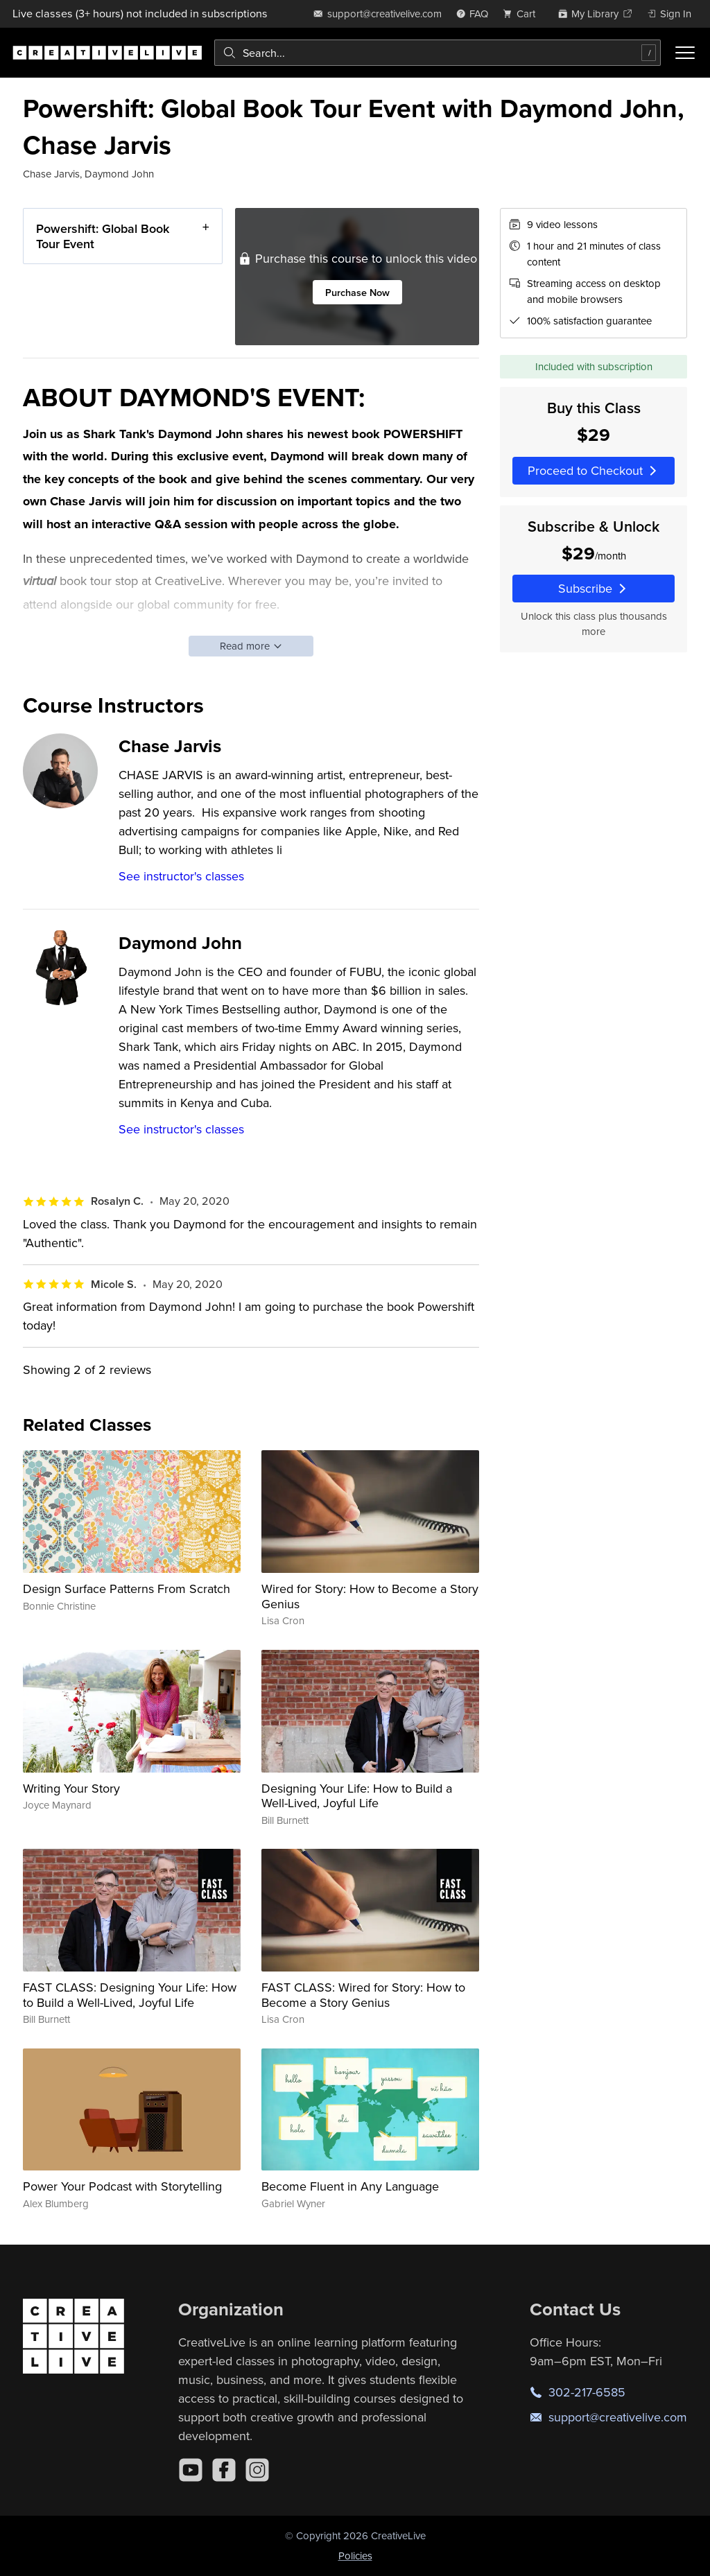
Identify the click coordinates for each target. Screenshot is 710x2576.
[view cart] (522, 13)
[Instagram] (257, 2469)
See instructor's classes (181, 876)
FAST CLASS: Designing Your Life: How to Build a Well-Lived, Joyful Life (129, 1994)
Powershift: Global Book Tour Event (102, 236)
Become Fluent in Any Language (350, 2186)
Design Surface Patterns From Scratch (126, 1588)
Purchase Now (357, 292)
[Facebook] (223, 2469)
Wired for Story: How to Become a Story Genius (369, 1596)
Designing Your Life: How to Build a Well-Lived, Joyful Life (356, 1795)
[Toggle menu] (685, 52)
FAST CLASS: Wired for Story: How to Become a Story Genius (363, 1994)
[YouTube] (190, 2469)
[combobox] (437, 52)
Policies (355, 2555)
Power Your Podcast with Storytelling (122, 2186)
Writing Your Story (71, 1788)
